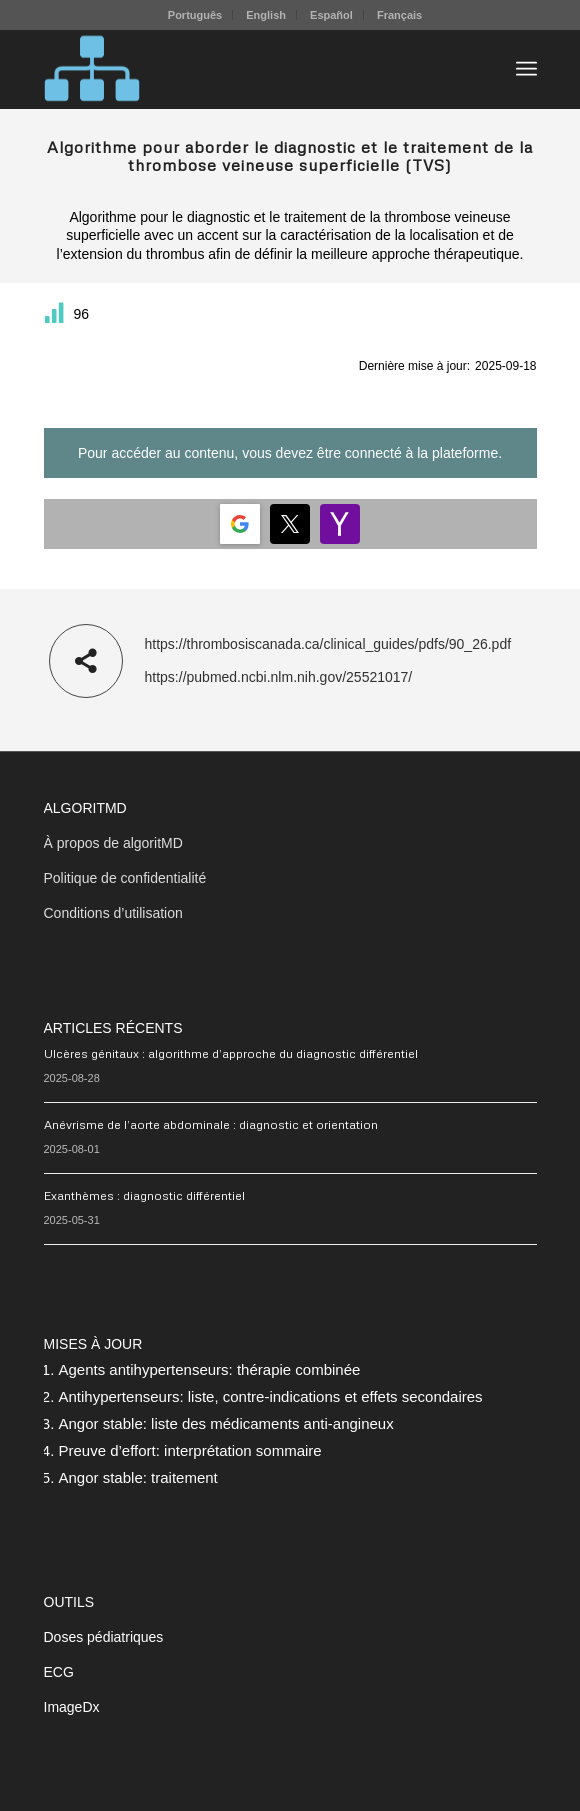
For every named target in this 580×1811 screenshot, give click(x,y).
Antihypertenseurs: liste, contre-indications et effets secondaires (271, 1396)
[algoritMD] (241, 69)
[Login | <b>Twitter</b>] (290, 524)
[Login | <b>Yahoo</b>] (340, 524)
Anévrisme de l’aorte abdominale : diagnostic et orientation (211, 1124)
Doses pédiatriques (104, 1637)
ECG (59, 1672)
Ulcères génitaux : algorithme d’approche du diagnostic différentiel (231, 1053)
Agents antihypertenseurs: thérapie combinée (210, 1369)
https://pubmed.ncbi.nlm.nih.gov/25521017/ (279, 677)
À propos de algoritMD (113, 843)
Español (331, 15)
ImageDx (72, 1707)
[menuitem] (195, 15)
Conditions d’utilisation (113, 913)
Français (399, 15)
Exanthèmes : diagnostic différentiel (144, 1195)
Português (195, 15)
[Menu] (526, 69)
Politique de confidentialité (125, 878)
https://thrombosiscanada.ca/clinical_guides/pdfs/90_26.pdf (328, 644)
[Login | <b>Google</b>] (240, 524)
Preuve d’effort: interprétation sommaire (190, 1450)
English (266, 15)
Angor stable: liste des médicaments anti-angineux (226, 1423)
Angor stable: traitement (138, 1477)
